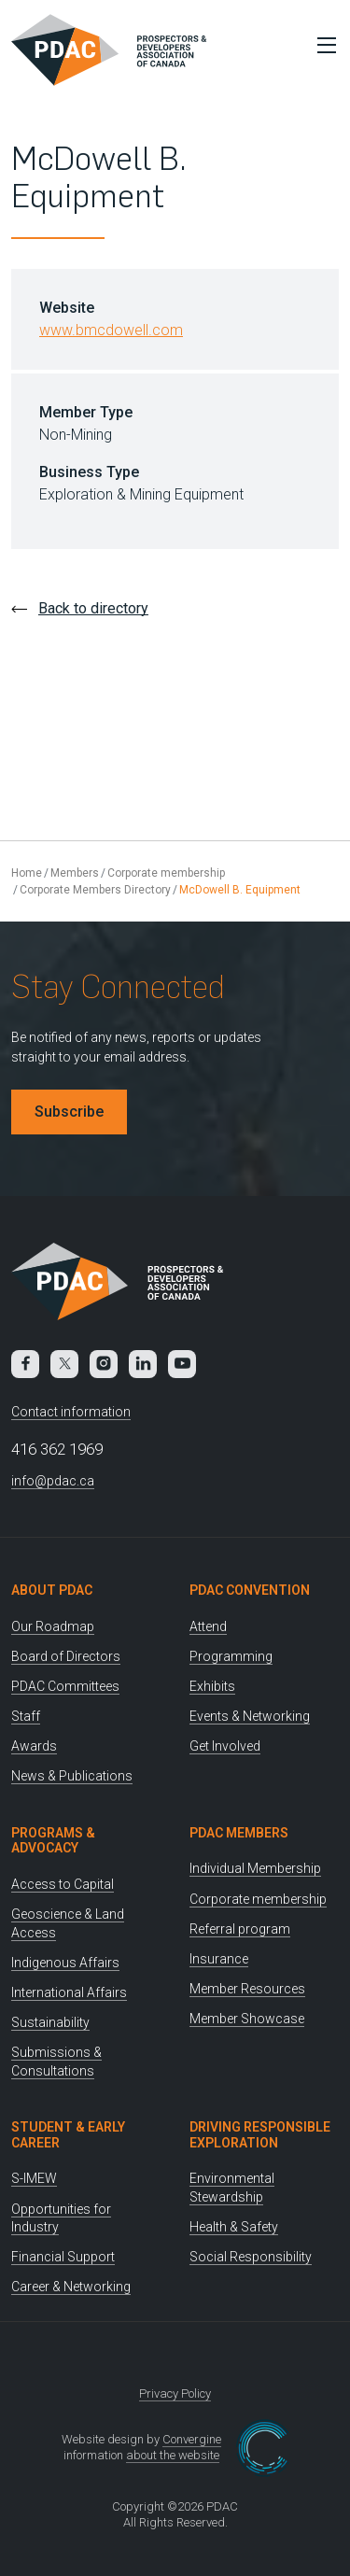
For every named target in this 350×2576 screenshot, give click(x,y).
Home (26, 873)
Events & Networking (249, 1716)
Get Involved (224, 1745)
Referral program (239, 1928)
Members (74, 873)
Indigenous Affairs (65, 1962)
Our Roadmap (52, 1626)
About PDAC (51, 1590)
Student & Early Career (68, 2134)
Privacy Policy (175, 2393)
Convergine (191, 2439)
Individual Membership (255, 1868)
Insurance (218, 1958)
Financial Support (63, 2256)
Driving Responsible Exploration (259, 2134)
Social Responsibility (250, 2256)
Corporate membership (166, 873)
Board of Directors (65, 1656)
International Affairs (69, 1992)
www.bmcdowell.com (111, 330)
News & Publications (72, 1775)
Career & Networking (71, 2286)
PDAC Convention (249, 1590)
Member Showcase (246, 2018)
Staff (25, 1716)
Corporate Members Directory (95, 889)
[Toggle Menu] (322, 45)
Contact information (71, 1411)
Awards (34, 1745)
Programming (231, 1656)
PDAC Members (238, 1832)
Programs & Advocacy (53, 1840)
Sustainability (50, 2022)
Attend (208, 1626)
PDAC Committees (65, 1686)
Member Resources (247, 1988)
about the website (172, 2455)
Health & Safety (233, 2226)
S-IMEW (34, 2178)
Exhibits (212, 1686)
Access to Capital (62, 1884)
